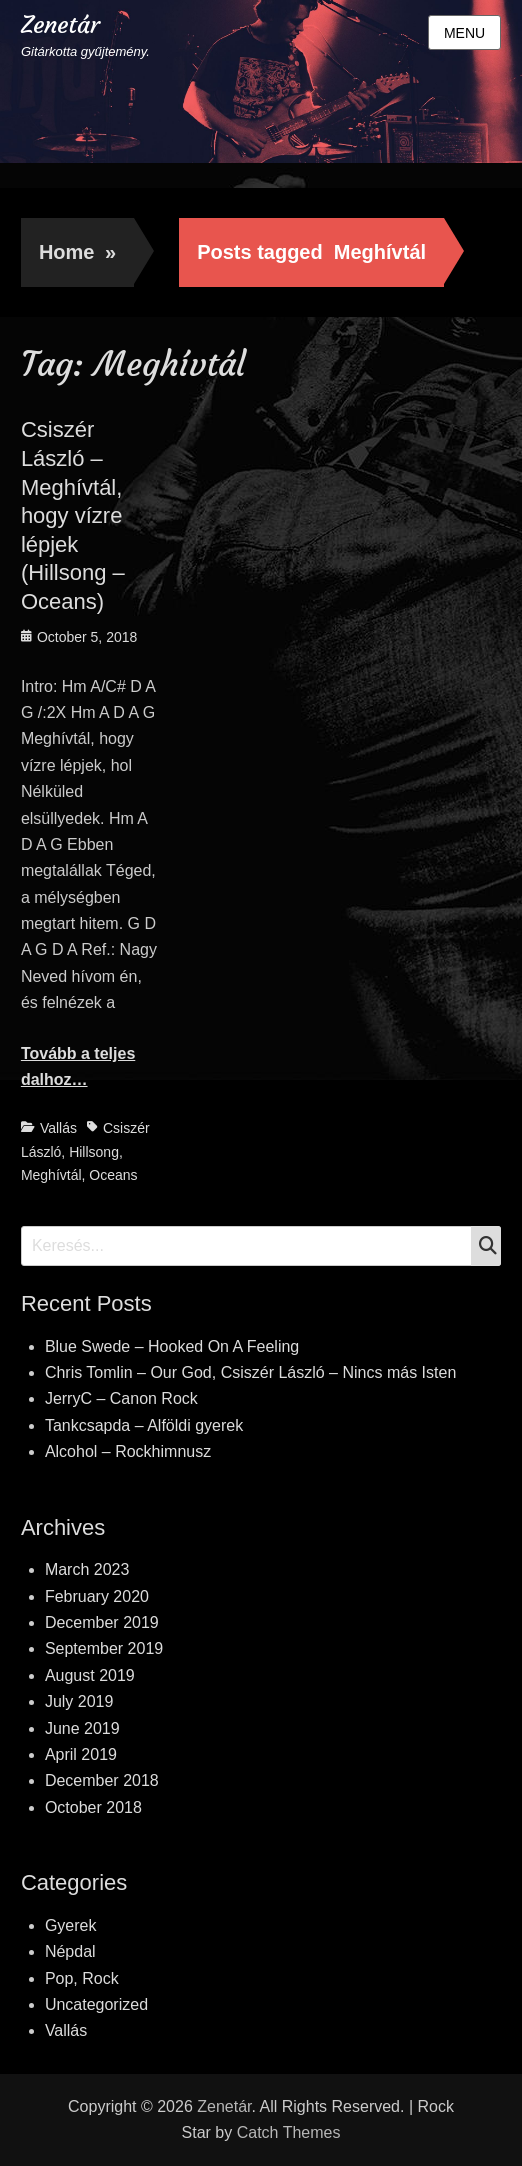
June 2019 (82, 1728)
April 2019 (81, 1754)
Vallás (58, 1128)
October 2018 (93, 1807)
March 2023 (87, 1569)
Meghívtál (51, 1175)
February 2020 (97, 1596)
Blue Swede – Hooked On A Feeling (172, 1346)
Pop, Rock (82, 1978)
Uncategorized (96, 2004)
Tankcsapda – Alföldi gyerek (144, 1425)
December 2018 (102, 1780)
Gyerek (71, 1925)
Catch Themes (289, 2132)
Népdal (70, 1951)
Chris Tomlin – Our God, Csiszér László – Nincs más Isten (250, 1372)
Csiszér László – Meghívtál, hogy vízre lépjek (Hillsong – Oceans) (73, 515)
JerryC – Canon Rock (121, 1398)
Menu (464, 33)
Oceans (113, 1175)
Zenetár (60, 25)
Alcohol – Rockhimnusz (128, 1451)
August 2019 (90, 1675)
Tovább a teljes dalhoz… (78, 1066)
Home (77, 252)
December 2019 (102, 1622)
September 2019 (104, 1648)
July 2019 (79, 1701)
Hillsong (94, 1152)
